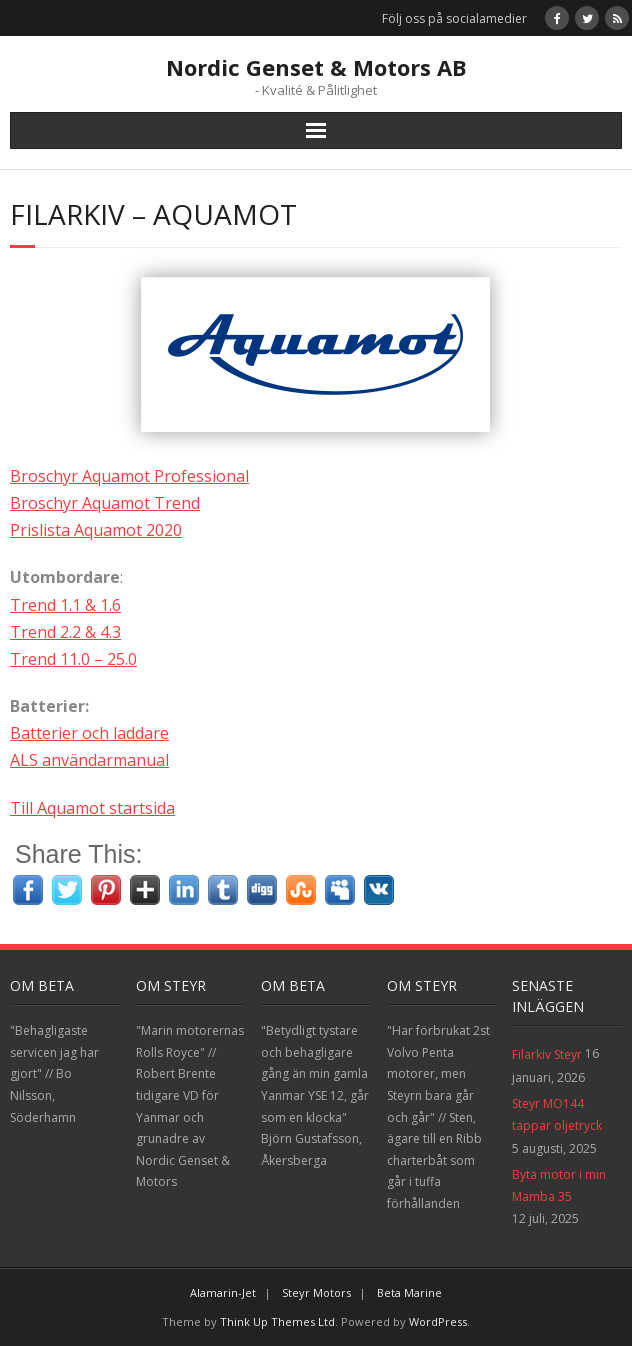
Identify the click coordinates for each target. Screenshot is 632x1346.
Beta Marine (409, 1292)
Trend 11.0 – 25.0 (73, 659)
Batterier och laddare (89, 733)
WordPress (438, 1321)
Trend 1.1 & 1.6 (65, 605)
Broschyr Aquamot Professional (129, 476)
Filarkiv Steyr (547, 1054)
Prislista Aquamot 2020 (96, 530)
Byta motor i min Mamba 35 (559, 1185)
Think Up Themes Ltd (277, 1321)
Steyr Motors (316, 1292)
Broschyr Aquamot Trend (105, 503)
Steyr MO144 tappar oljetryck (557, 1114)
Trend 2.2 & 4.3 (65, 632)
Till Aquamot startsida (92, 808)
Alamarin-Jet (223, 1292)
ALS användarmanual (89, 760)
